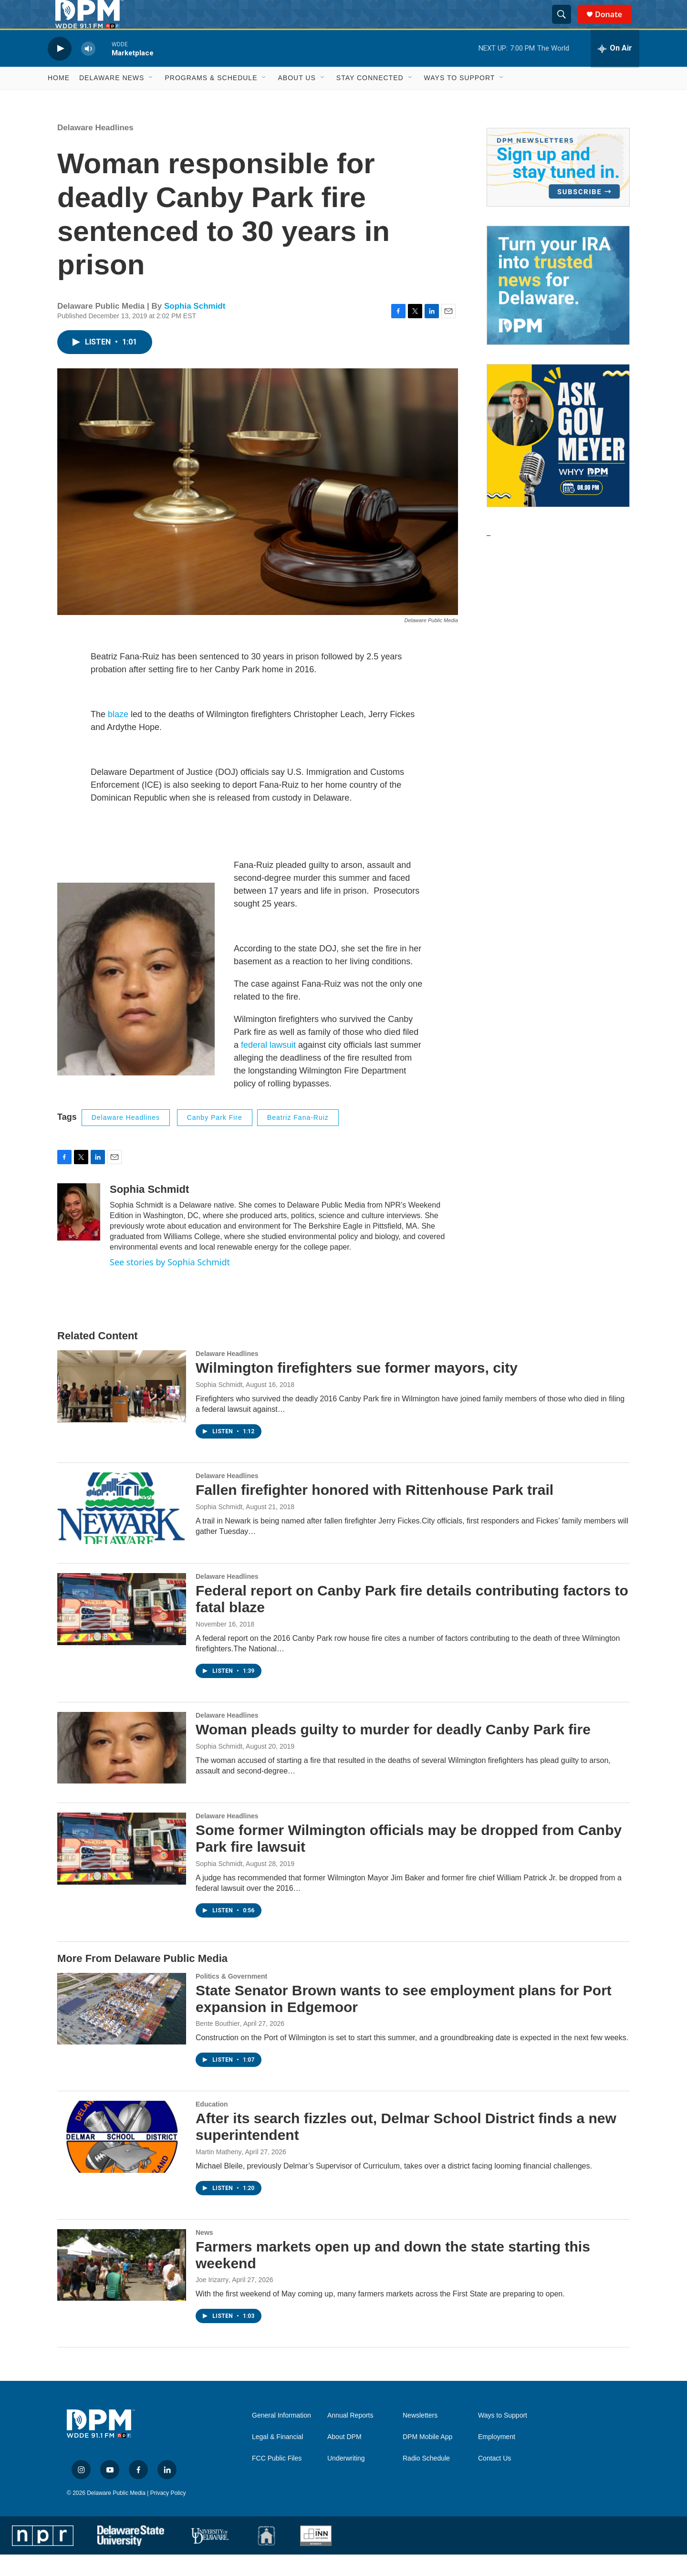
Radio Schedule (426, 2479)
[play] (59, 69)
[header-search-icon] (565, 25)
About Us (296, 99)
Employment (496, 2458)
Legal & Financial (277, 2458)
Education (212, 2125)
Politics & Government (231, 1998)
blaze (119, 735)
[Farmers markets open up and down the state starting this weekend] (121, 2286)
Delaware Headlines (95, 149)
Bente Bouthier (218, 2045)
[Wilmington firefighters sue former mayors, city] (121, 1407)
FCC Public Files (277, 2479)
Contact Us (494, 2479)
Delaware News (111, 99)
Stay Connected (370, 99)
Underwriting (346, 2479)
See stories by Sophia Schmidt (170, 1283)
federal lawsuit (268, 1066)
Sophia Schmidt (194, 327)
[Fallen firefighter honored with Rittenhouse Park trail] (121, 1529)
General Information (281, 2436)
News (204, 2254)
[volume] (88, 70)
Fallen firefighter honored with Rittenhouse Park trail (374, 1511)
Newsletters (420, 2436)
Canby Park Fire (214, 1139)
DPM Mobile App (427, 2458)
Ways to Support (459, 99)
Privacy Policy (168, 2514)
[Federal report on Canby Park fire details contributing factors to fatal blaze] (121, 1630)
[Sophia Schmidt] (78, 1233)
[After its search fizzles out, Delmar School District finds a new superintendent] (121, 2158)
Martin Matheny (218, 2173)
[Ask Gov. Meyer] (558, 457)
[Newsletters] (558, 189)
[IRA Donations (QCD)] (558, 307)
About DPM (344, 2458)
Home (59, 99)
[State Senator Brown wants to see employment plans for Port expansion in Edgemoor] (121, 2030)
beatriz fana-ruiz (298, 1139)
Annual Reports (350, 2436)
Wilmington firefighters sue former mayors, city (357, 1389)
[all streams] (615, 70)
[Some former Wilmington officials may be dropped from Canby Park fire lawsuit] (121, 1870)
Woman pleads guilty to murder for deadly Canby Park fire (393, 1751)
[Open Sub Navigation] (151, 99)
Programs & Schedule (211, 99)
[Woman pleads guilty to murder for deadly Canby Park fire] (121, 1769)
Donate (614, 25)
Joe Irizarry (212, 2301)
